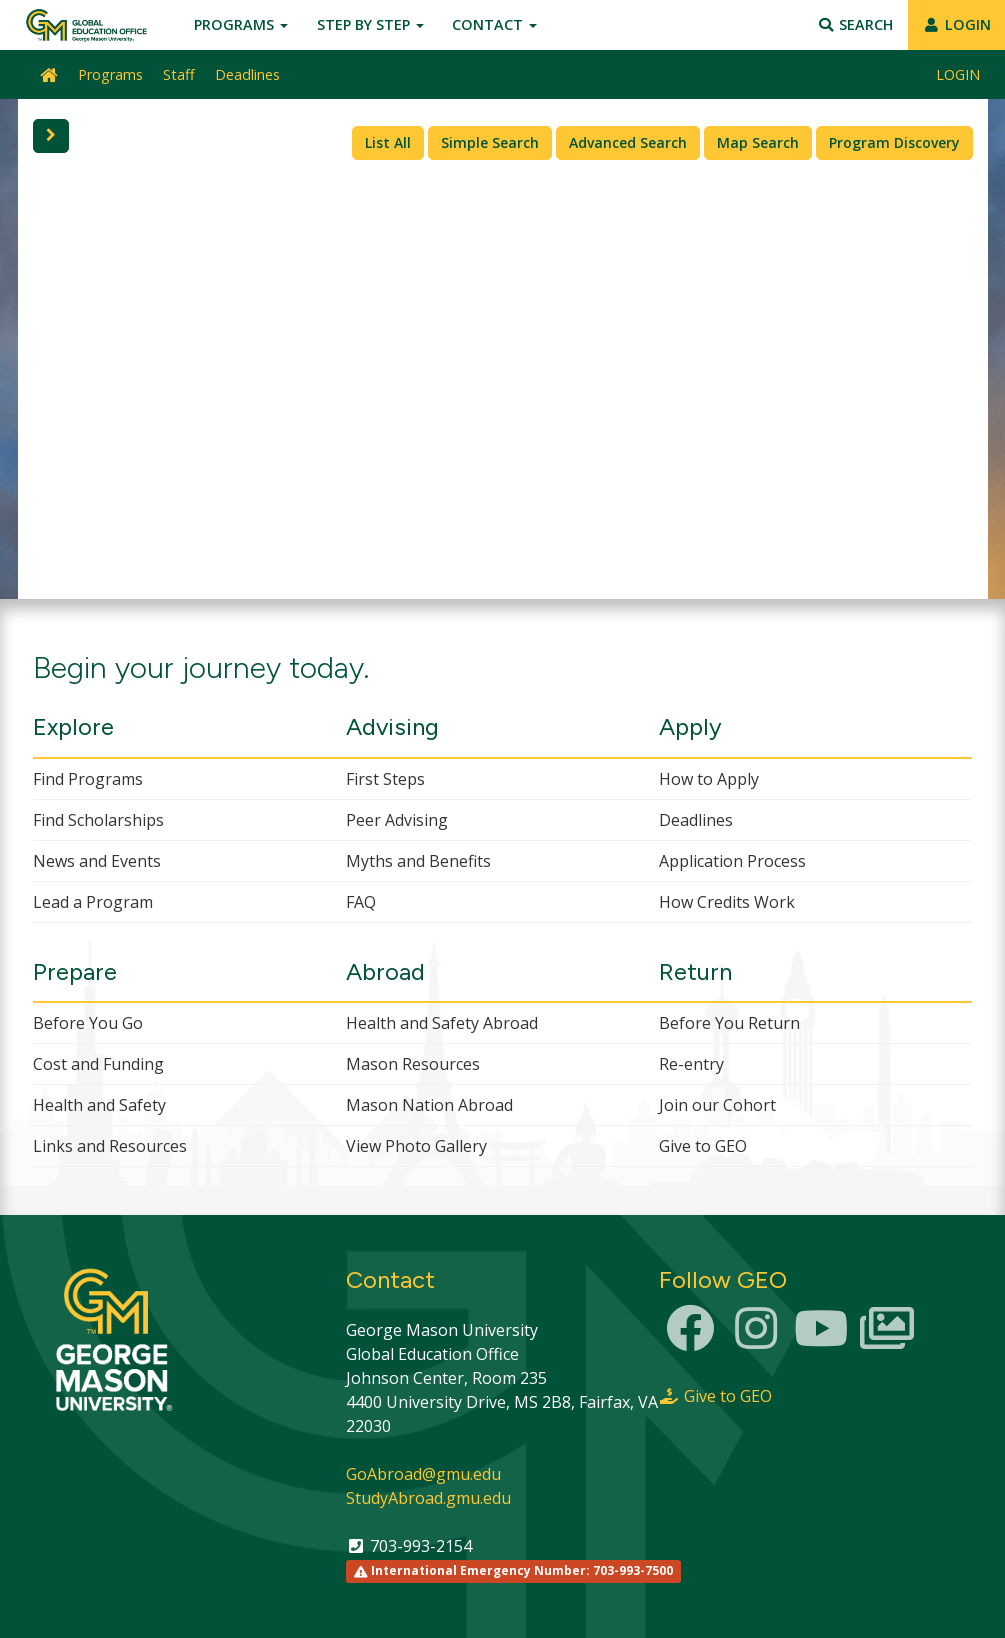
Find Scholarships (98, 820)
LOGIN (956, 24)
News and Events (97, 861)
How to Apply (709, 779)
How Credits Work (727, 902)
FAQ (361, 902)
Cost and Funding (98, 1064)
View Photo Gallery (416, 1146)
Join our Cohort (717, 1105)
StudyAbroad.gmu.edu (428, 1498)
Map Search (758, 142)
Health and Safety (99, 1105)
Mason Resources (413, 1064)
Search (855, 24)
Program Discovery (894, 142)
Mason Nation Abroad (429, 1105)
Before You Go (88, 1023)
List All (388, 142)
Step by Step (370, 24)
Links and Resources (110, 1146)
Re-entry (691, 1064)
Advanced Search (628, 142)
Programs (241, 24)
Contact (494, 24)
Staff (179, 74)
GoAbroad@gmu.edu (423, 1474)
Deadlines (247, 74)
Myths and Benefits (418, 861)
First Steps (385, 779)
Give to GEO (703, 1146)
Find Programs (88, 779)
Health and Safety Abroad (442, 1023)
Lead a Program (93, 902)
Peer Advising (397, 820)
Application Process (732, 861)
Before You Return (729, 1023)
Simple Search (490, 142)
